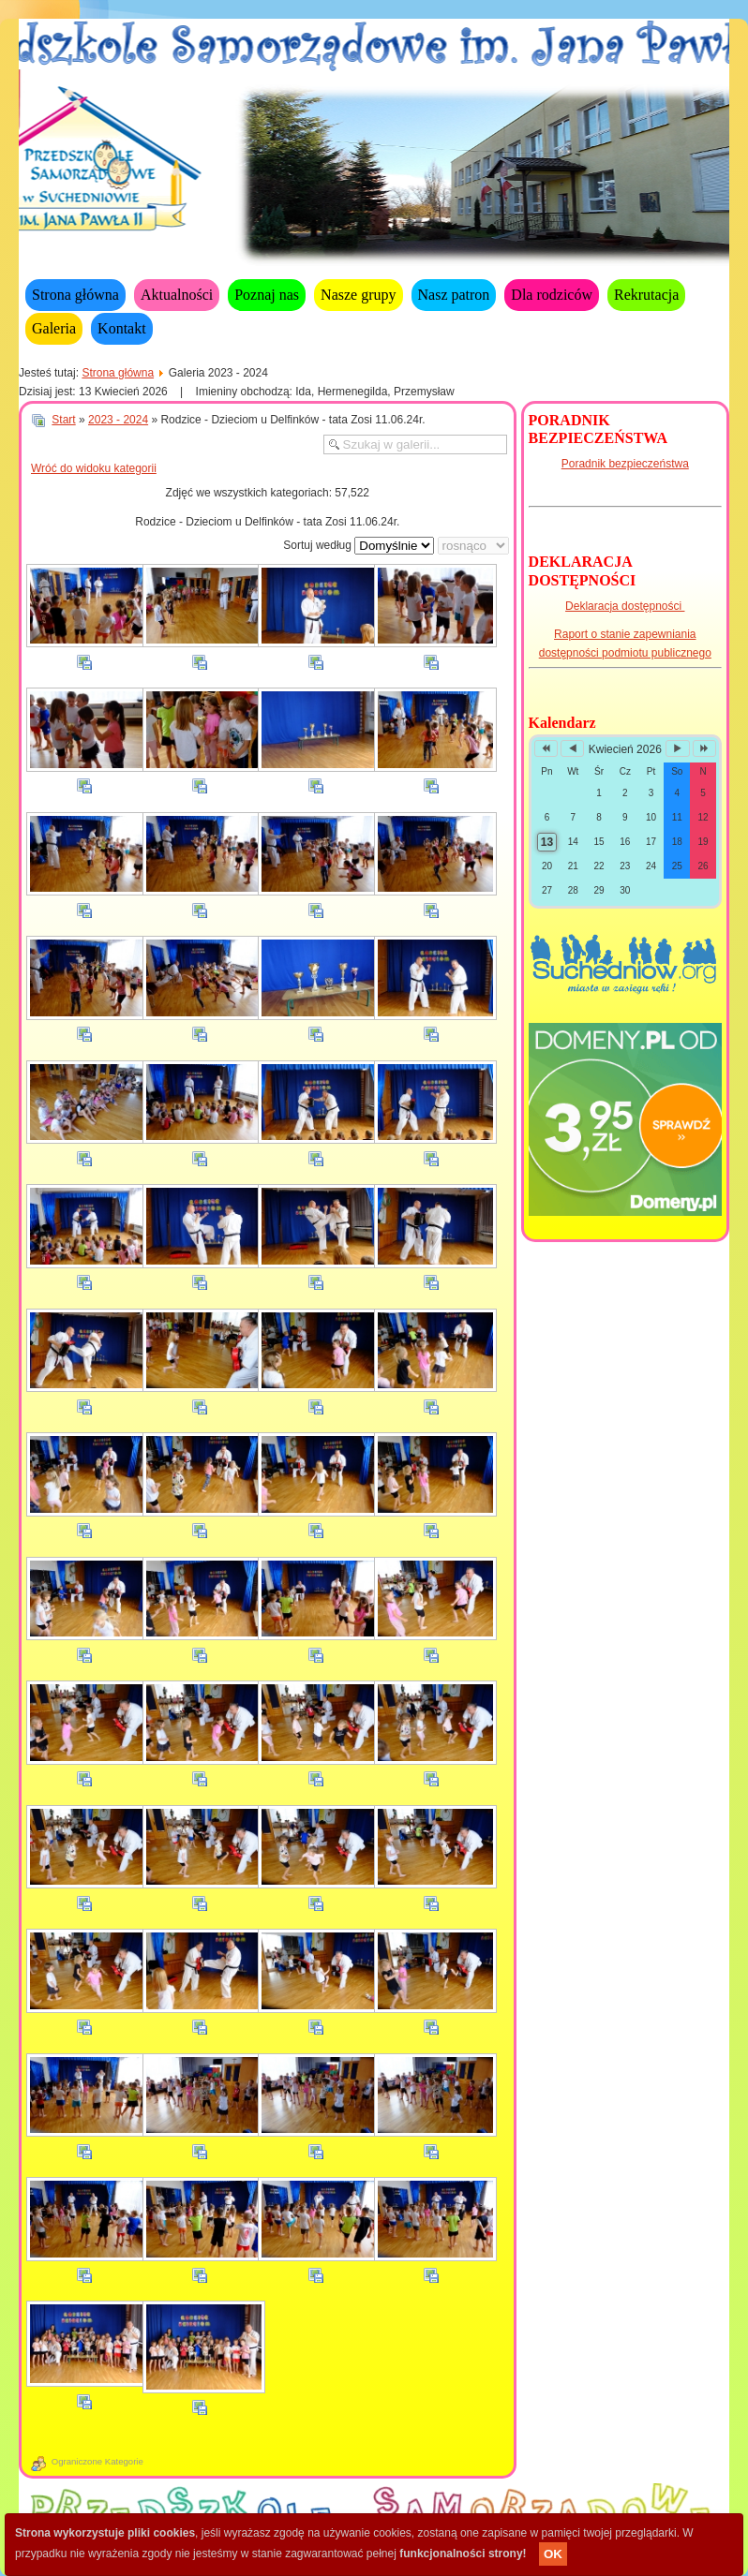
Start (63, 419)
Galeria (54, 328)
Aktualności (177, 295)
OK (553, 2554)
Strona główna (75, 295)
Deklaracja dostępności (624, 606)
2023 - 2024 (118, 419)
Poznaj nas (266, 295)
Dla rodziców (551, 295)
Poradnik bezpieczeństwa (625, 463)
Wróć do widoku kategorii (94, 468)
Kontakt (121, 328)
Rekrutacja (646, 295)
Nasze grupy (358, 295)
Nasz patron (454, 295)
